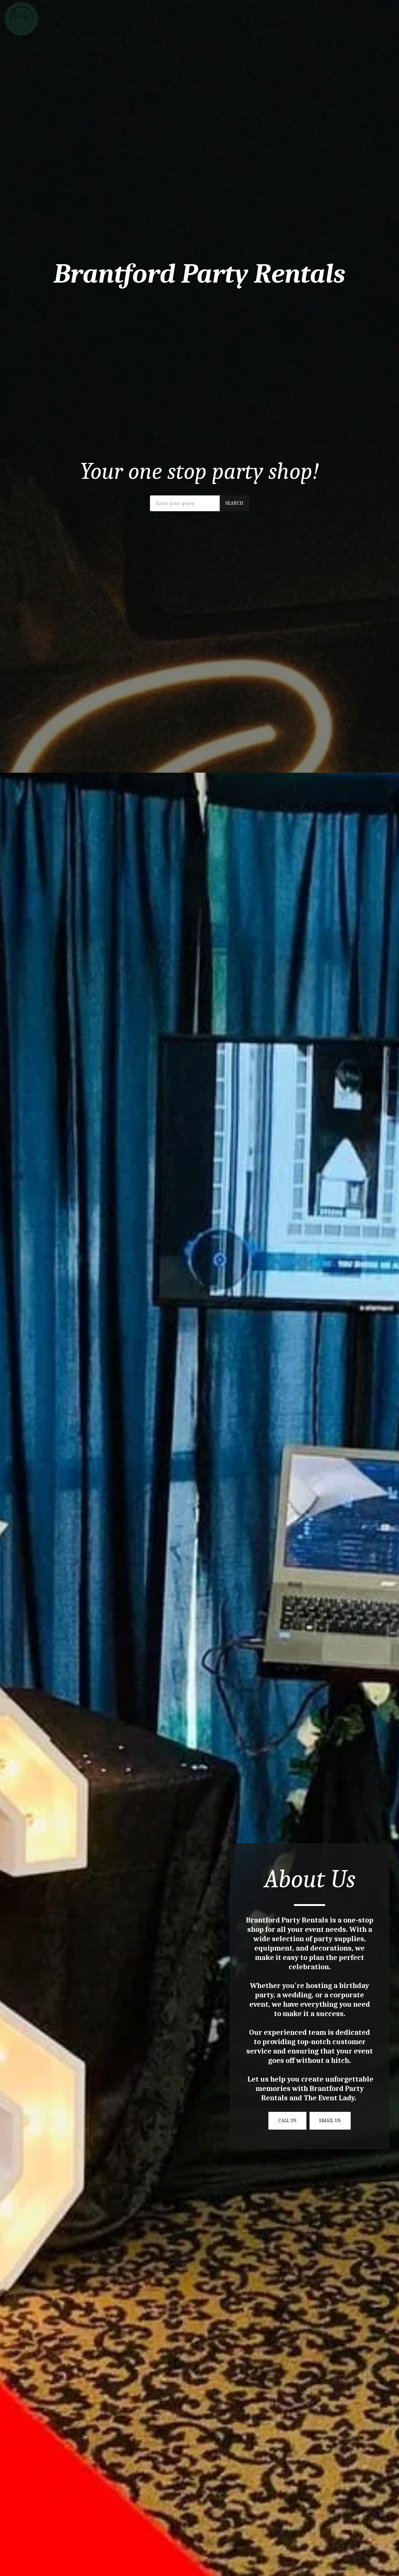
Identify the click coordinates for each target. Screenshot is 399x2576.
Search (234, 503)
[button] (356, 19)
